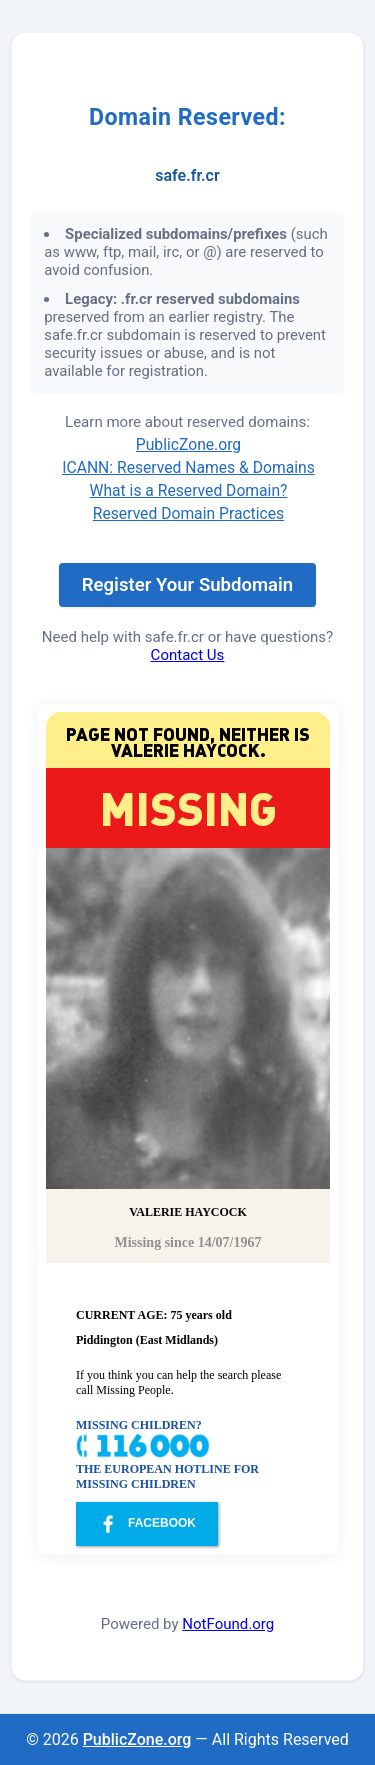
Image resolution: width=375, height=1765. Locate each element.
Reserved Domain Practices (188, 513)
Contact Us (188, 655)
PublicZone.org (188, 444)
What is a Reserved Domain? (189, 490)
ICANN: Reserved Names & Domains (188, 467)
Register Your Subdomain (187, 585)
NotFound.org (228, 1624)
